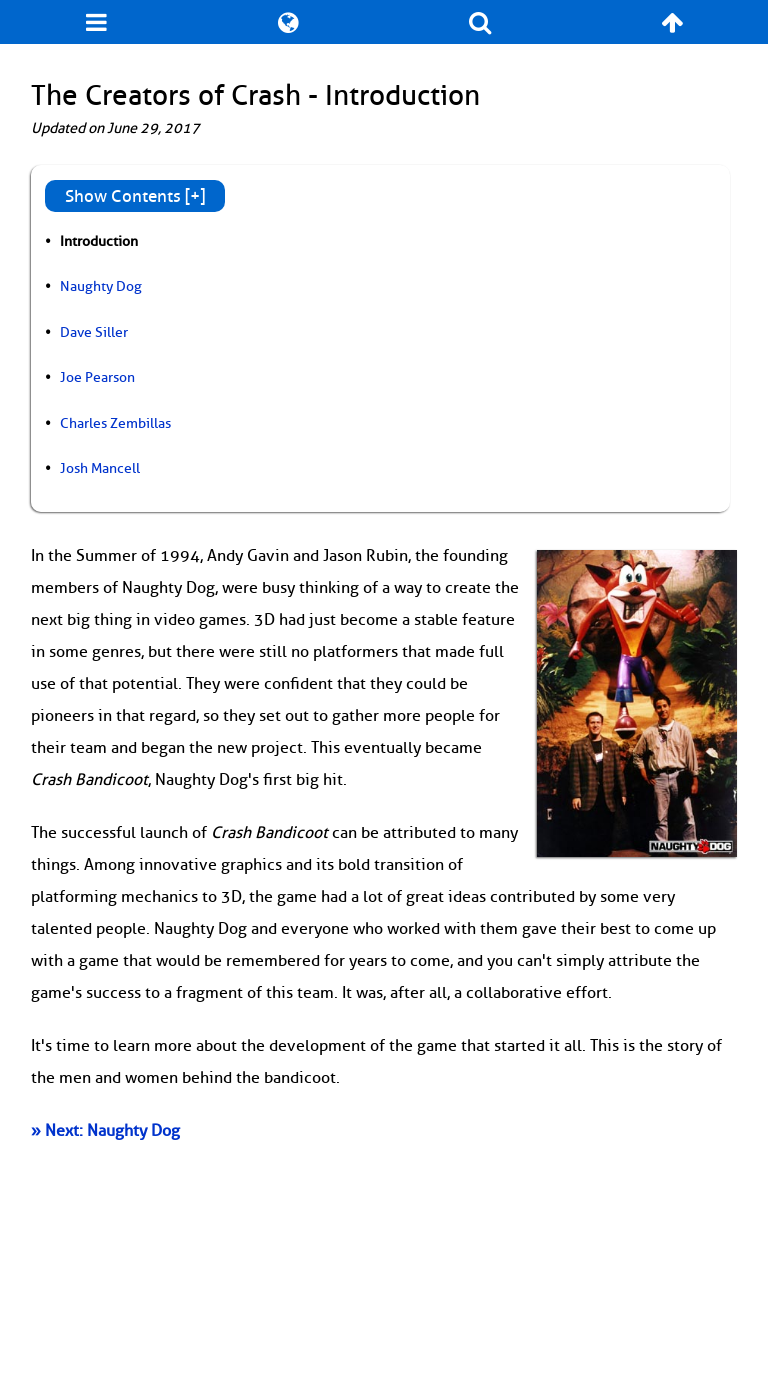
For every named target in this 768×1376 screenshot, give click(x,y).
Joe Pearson (97, 377)
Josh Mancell (100, 468)
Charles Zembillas (115, 423)
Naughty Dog (101, 286)
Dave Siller (94, 332)
